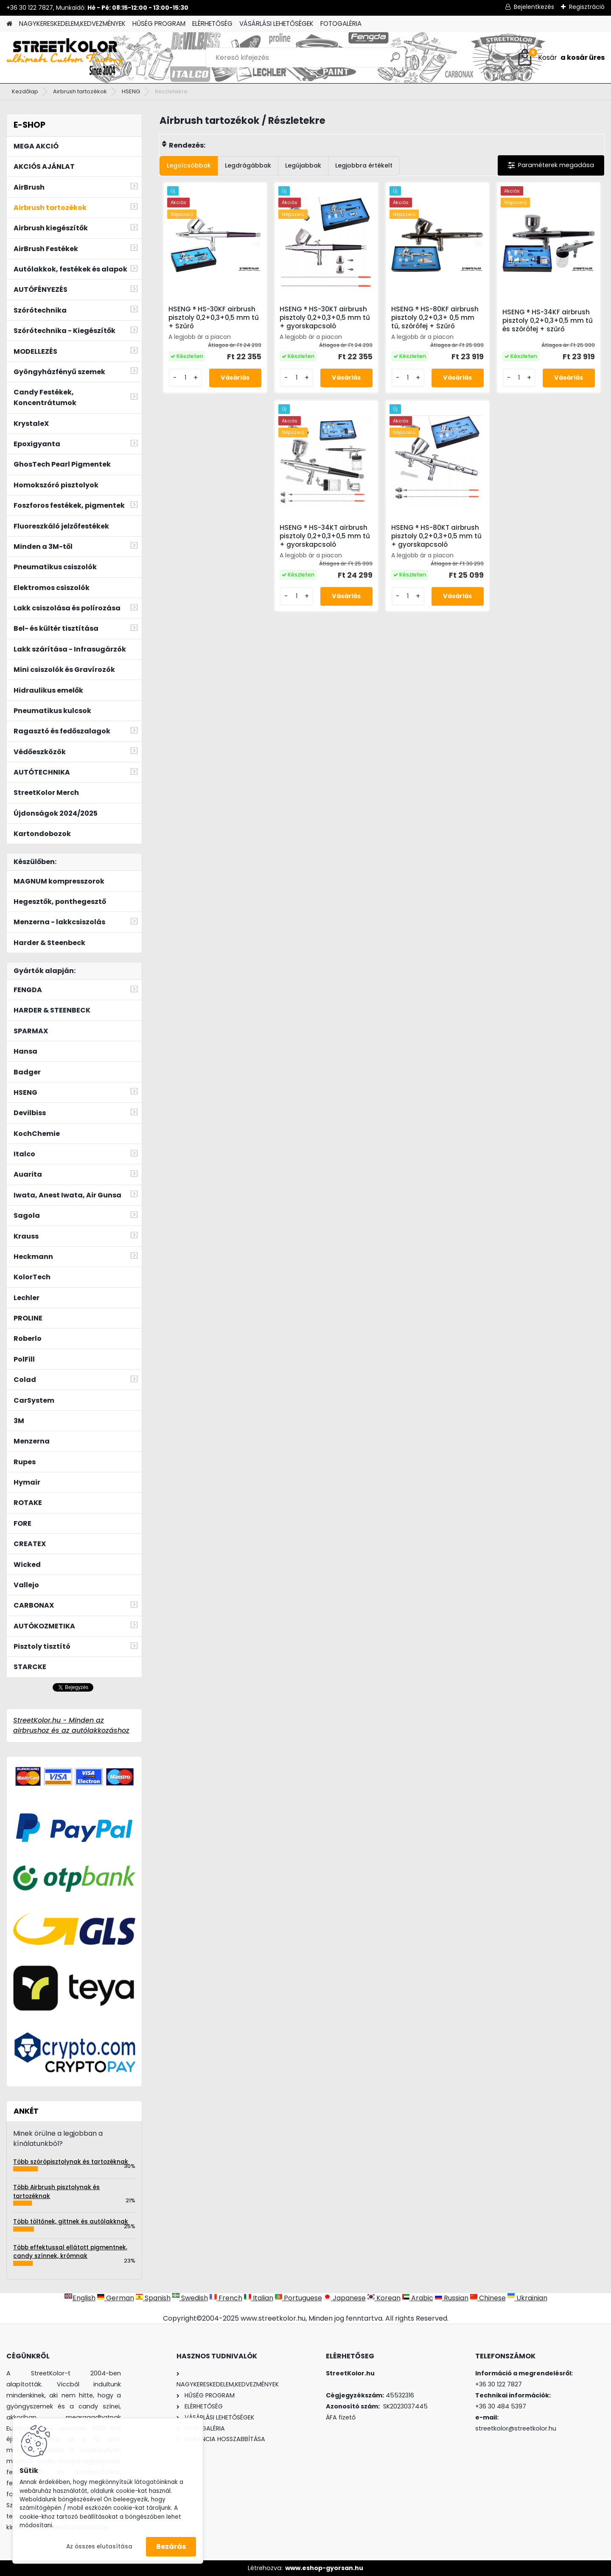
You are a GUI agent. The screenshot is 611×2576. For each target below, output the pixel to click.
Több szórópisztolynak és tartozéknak (70, 2162)
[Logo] (64, 57)
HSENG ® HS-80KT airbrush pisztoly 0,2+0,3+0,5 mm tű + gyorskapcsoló (436, 536)
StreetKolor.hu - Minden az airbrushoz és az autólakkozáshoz (71, 1725)
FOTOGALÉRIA (341, 23)
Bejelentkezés (534, 7)
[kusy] (185, 377)
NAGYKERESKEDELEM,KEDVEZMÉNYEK (72, 23)
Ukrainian (527, 2298)
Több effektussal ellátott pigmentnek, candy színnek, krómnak (70, 2251)
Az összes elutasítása (99, 2546)
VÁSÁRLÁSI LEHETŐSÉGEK (276, 23)
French (226, 2298)
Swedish (190, 2298)
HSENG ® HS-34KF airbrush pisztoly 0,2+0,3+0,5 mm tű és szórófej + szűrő (547, 320)
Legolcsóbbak (189, 165)
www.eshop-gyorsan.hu (324, 2568)
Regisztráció (587, 7)
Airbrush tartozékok (80, 91)
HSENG (131, 91)
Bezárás (171, 2546)
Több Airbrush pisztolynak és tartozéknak (56, 2191)
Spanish (153, 2298)
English (79, 2298)
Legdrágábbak (248, 165)
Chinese (488, 2298)
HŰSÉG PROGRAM (158, 23)
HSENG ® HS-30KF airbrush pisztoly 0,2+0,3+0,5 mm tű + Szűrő (213, 317)
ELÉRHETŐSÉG (212, 23)
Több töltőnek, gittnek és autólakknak (70, 2222)
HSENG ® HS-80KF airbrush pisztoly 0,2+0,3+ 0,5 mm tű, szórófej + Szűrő (435, 317)
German (115, 2298)
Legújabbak (303, 165)
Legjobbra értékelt (363, 165)
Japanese (345, 2298)
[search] (395, 60)
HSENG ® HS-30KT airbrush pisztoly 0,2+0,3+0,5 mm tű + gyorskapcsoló (325, 317)
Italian (258, 2298)
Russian (451, 2298)
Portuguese (298, 2298)
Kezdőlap (25, 91)
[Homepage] (9, 24)
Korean (384, 2298)
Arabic (417, 2298)
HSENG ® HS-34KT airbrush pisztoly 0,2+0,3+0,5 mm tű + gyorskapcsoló (325, 536)
